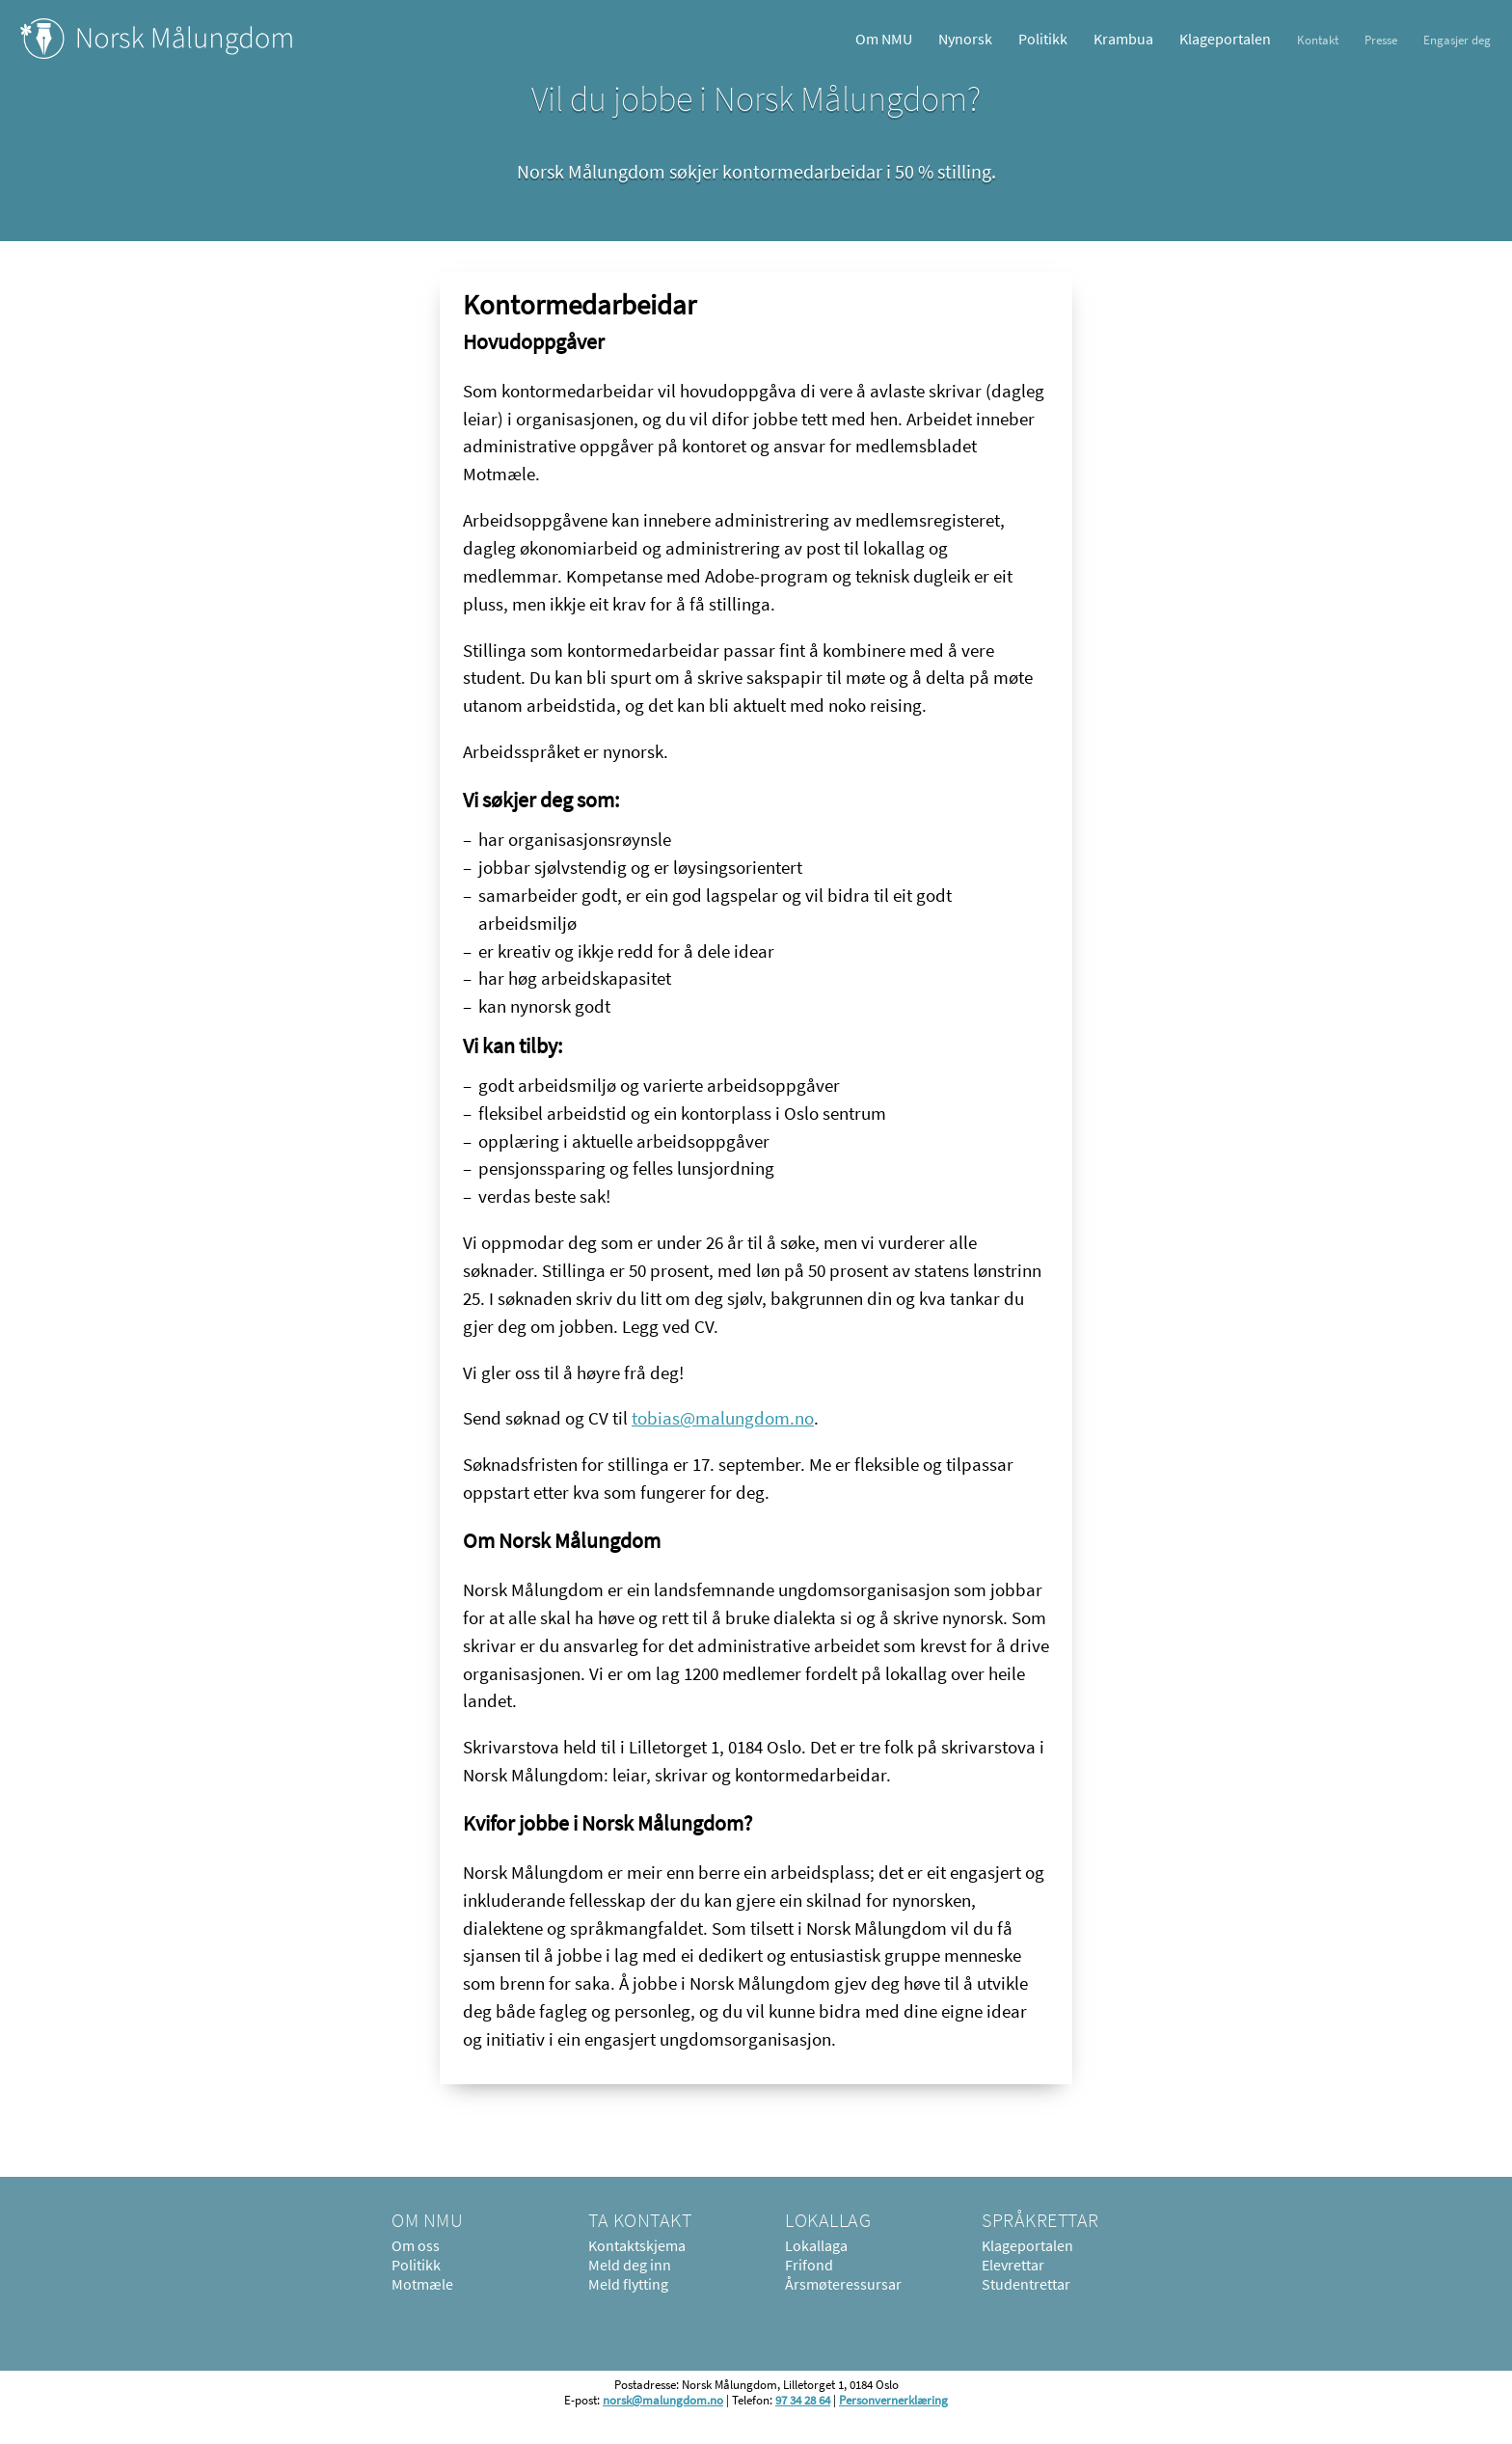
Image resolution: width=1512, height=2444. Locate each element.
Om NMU (883, 38)
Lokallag (828, 2220)
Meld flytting (628, 2284)
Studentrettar (1026, 2284)
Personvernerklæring (893, 2399)
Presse (1380, 39)
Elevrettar (1013, 2264)
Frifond (809, 2264)
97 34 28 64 (802, 2399)
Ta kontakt (639, 2220)
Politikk (1042, 38)
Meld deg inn (629, 2264)
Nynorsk (965, 38)
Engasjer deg (1457, 39)
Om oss (416, 2245)
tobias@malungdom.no (723, 1417)
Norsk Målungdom (156, 38)
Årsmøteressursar (843, 2284)
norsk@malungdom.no (663, 2399)
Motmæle (422, 2284)
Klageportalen (1225, 38)
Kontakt (1317, 39)
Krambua (1123, 38)
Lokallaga (816, 2245)
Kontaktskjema (637, 2245)
